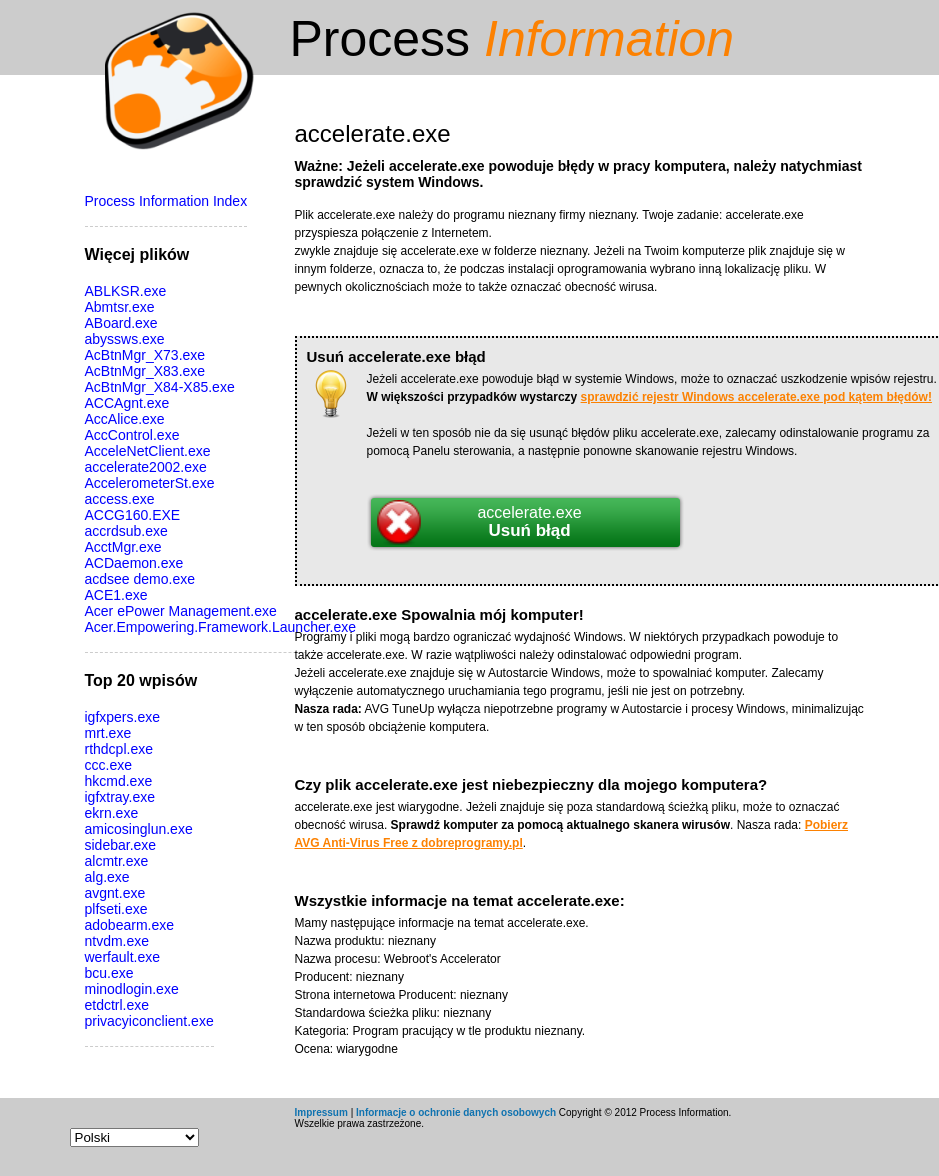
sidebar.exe (121, 845)
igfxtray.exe (120, 797)
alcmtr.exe (117, 861)
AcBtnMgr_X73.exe (145, 355)
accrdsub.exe (126, 531)
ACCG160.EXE (133, 515)
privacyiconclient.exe (149, 1021)
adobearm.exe (130, 925)
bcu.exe (109, 973)
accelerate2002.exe (146, 467)
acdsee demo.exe (140, 579)
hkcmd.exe (119, 781)
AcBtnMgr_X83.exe (145, 371)
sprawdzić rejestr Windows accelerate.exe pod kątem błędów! (756, 397)
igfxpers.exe (122, 717)
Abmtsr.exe (120, 307)
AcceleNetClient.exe (148, 451)
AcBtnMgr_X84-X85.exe (160, 387)
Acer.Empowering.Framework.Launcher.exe (221, 627)
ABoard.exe (121, 323)
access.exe (120, 499)
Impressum (321, 1112)
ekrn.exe (112, 813)
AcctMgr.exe (123, 547)
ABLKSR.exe (126, 291)
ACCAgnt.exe (127, 403)
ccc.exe (108, 765)
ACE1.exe (116, 595)
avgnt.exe (115, 893)
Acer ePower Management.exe (181, 611)
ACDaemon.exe (134, 563)
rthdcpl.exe (119, 749)
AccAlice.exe (125, 419)
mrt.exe (108, 733)
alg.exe (107, 877)
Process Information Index (166, 201)
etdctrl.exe (117, 1005)
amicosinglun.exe (139, 829)
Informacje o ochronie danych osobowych (456, 1112)
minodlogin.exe (132, 989)
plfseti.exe (116, 909)
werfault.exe (122, 957)
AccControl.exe (132, 435)
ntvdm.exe (117, 941)
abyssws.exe (125, 339)
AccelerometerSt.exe (150, 483)
